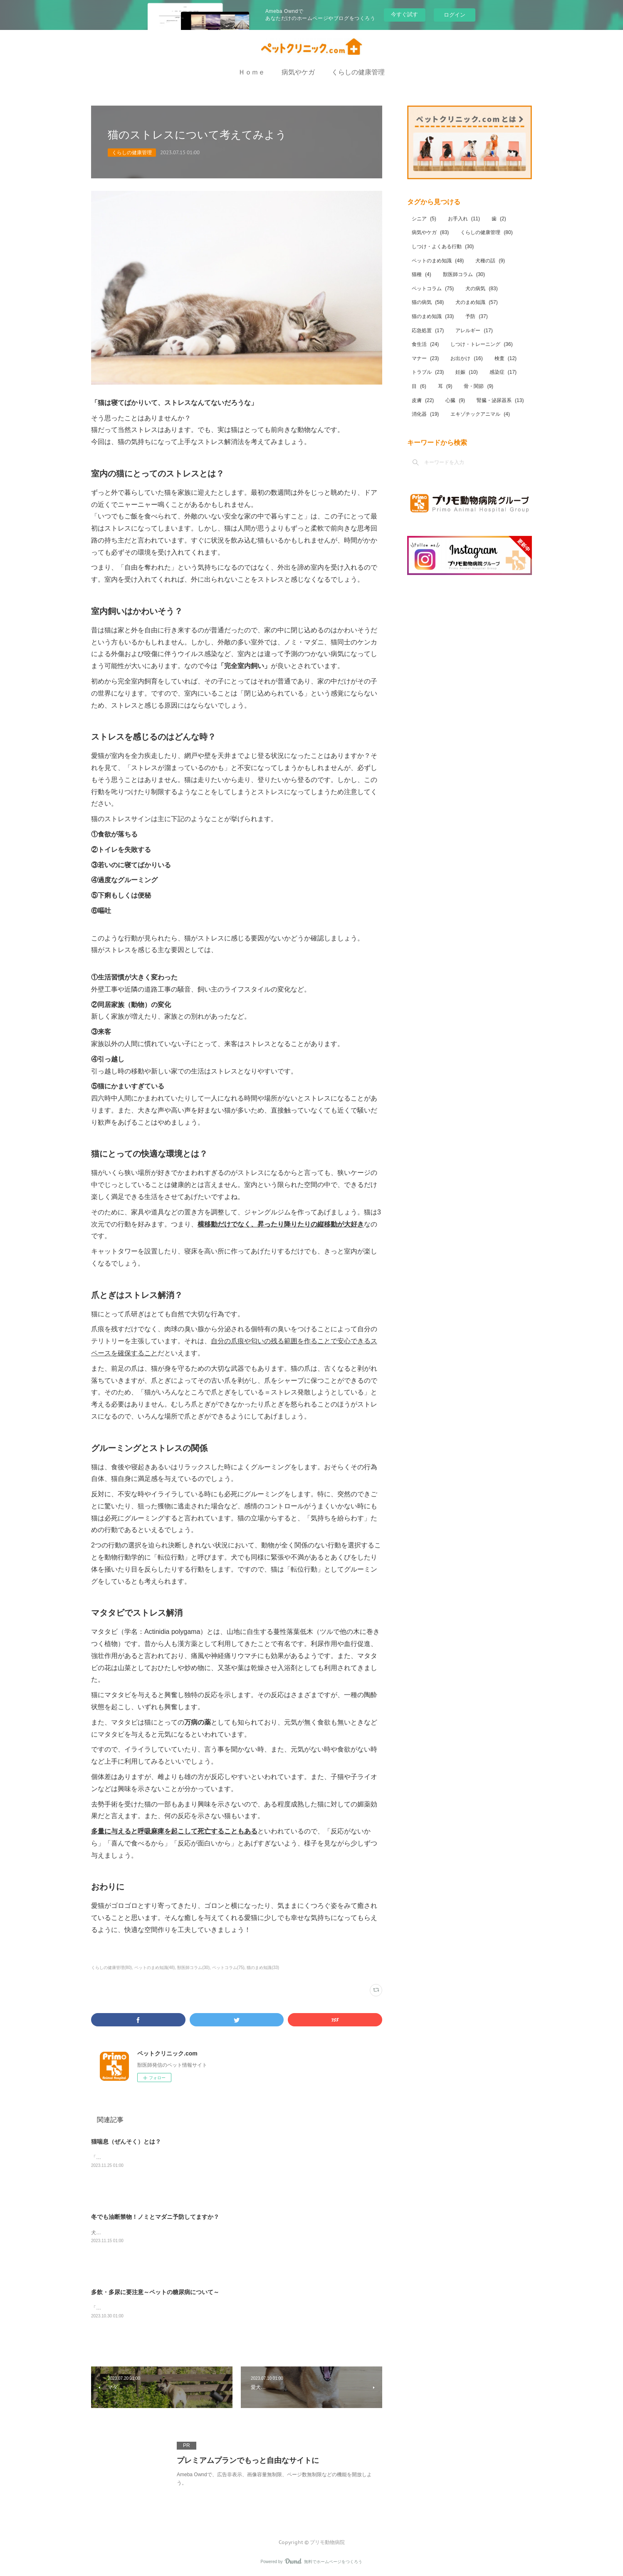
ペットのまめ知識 (438, 261)
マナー (425, 358)
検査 (505, 358)
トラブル (428, 372)
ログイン (454, 15)
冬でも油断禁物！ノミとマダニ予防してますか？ (155, 2216)
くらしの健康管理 (358, 72)
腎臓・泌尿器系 (500, 400)
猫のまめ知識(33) (263, 1967)
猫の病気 (428, 302)
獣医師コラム (464, 274)
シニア (424, 219)
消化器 (425, 414)
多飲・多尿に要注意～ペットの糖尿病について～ (155, 2292)
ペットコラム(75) (228, 1967)
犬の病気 (481, 288)
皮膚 (423, 400)
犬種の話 (490, 261)
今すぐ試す (404, 14)
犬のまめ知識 (476, 302)
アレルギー (473, 330)
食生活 (425, 344)
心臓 (455, 400)
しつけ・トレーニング (481, 344)
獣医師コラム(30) (193, 1967)
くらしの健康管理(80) (111, 1967)
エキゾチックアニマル (480, 414)
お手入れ (464, 219)
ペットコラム (433, 288)
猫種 (421, 274)
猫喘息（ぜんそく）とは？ (126, 2141)
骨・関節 (478, 386)
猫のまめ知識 (433, 316)
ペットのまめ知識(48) (154, 1967)
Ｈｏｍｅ (251, 72)
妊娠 (466, 372)
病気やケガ (298, 72)
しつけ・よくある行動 (443, 246)
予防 (476, 316)
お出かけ (466, 358)
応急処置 (428, 330)
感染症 (503, 372)
